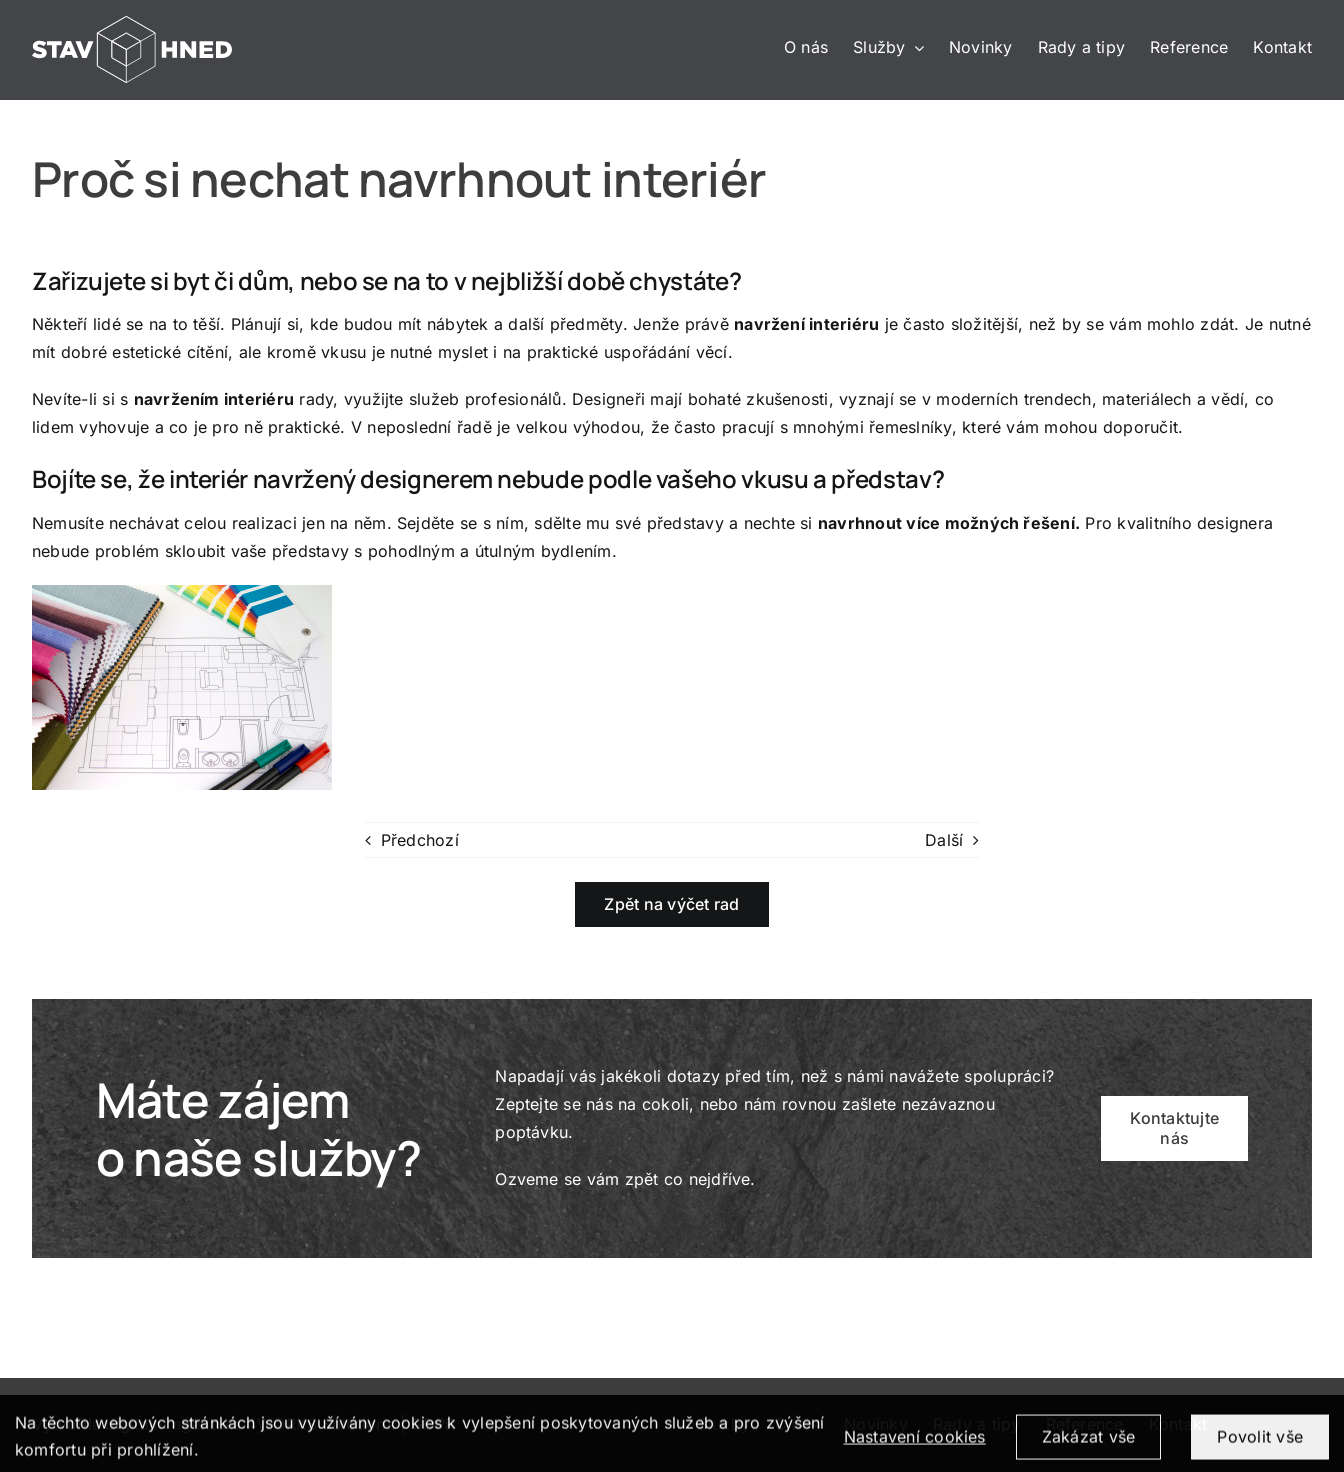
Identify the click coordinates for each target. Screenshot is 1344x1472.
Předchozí (420, 840)
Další (944, 840)
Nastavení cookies (915, 1444)
